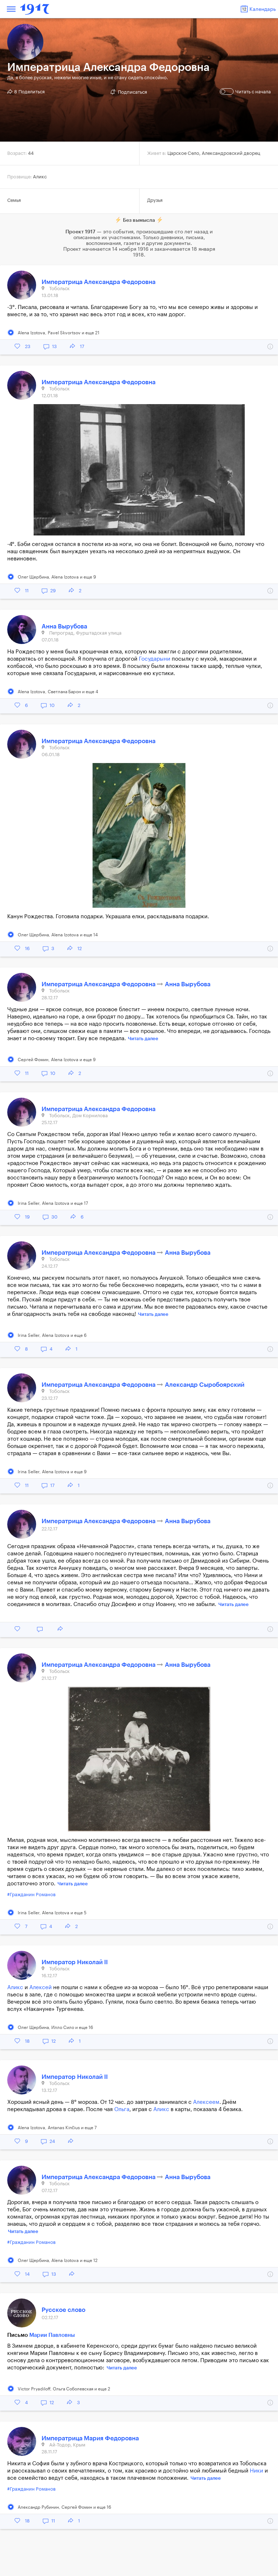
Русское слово (63, 2310)
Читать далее (143, 1038)
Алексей (40, 1987)
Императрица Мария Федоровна (90, 2438)
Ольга (121, 2109)
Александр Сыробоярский (204, 1385)
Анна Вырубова (64, 626)
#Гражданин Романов (31, 1894)
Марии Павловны (52, 2335)
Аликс (15, 1987)
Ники (256, 2471)
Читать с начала (246, 91)
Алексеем (206, 2102)
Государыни (154, 659)
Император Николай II (75, 1962)
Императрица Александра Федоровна (98, 282)
